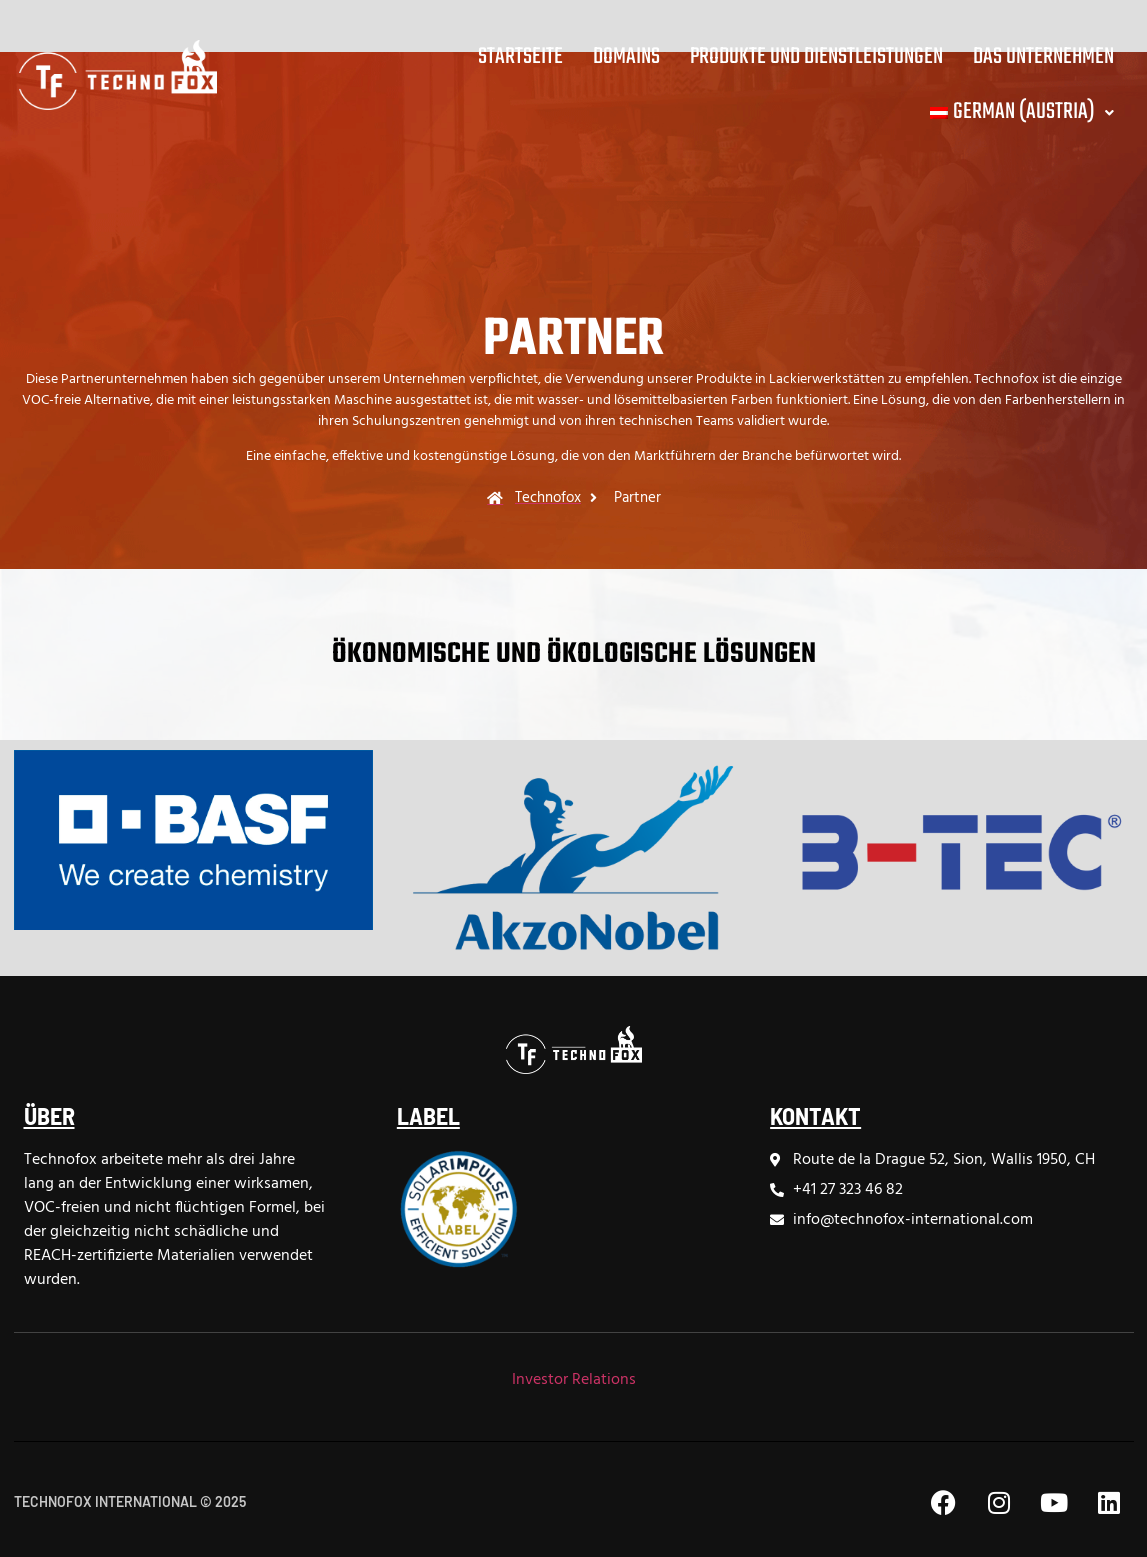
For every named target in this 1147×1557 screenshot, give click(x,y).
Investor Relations (574, 1380)
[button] (1019, 112)
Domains (626, 57)
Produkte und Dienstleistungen (816, 57)
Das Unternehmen (1043, 57)
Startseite (520, 57)
